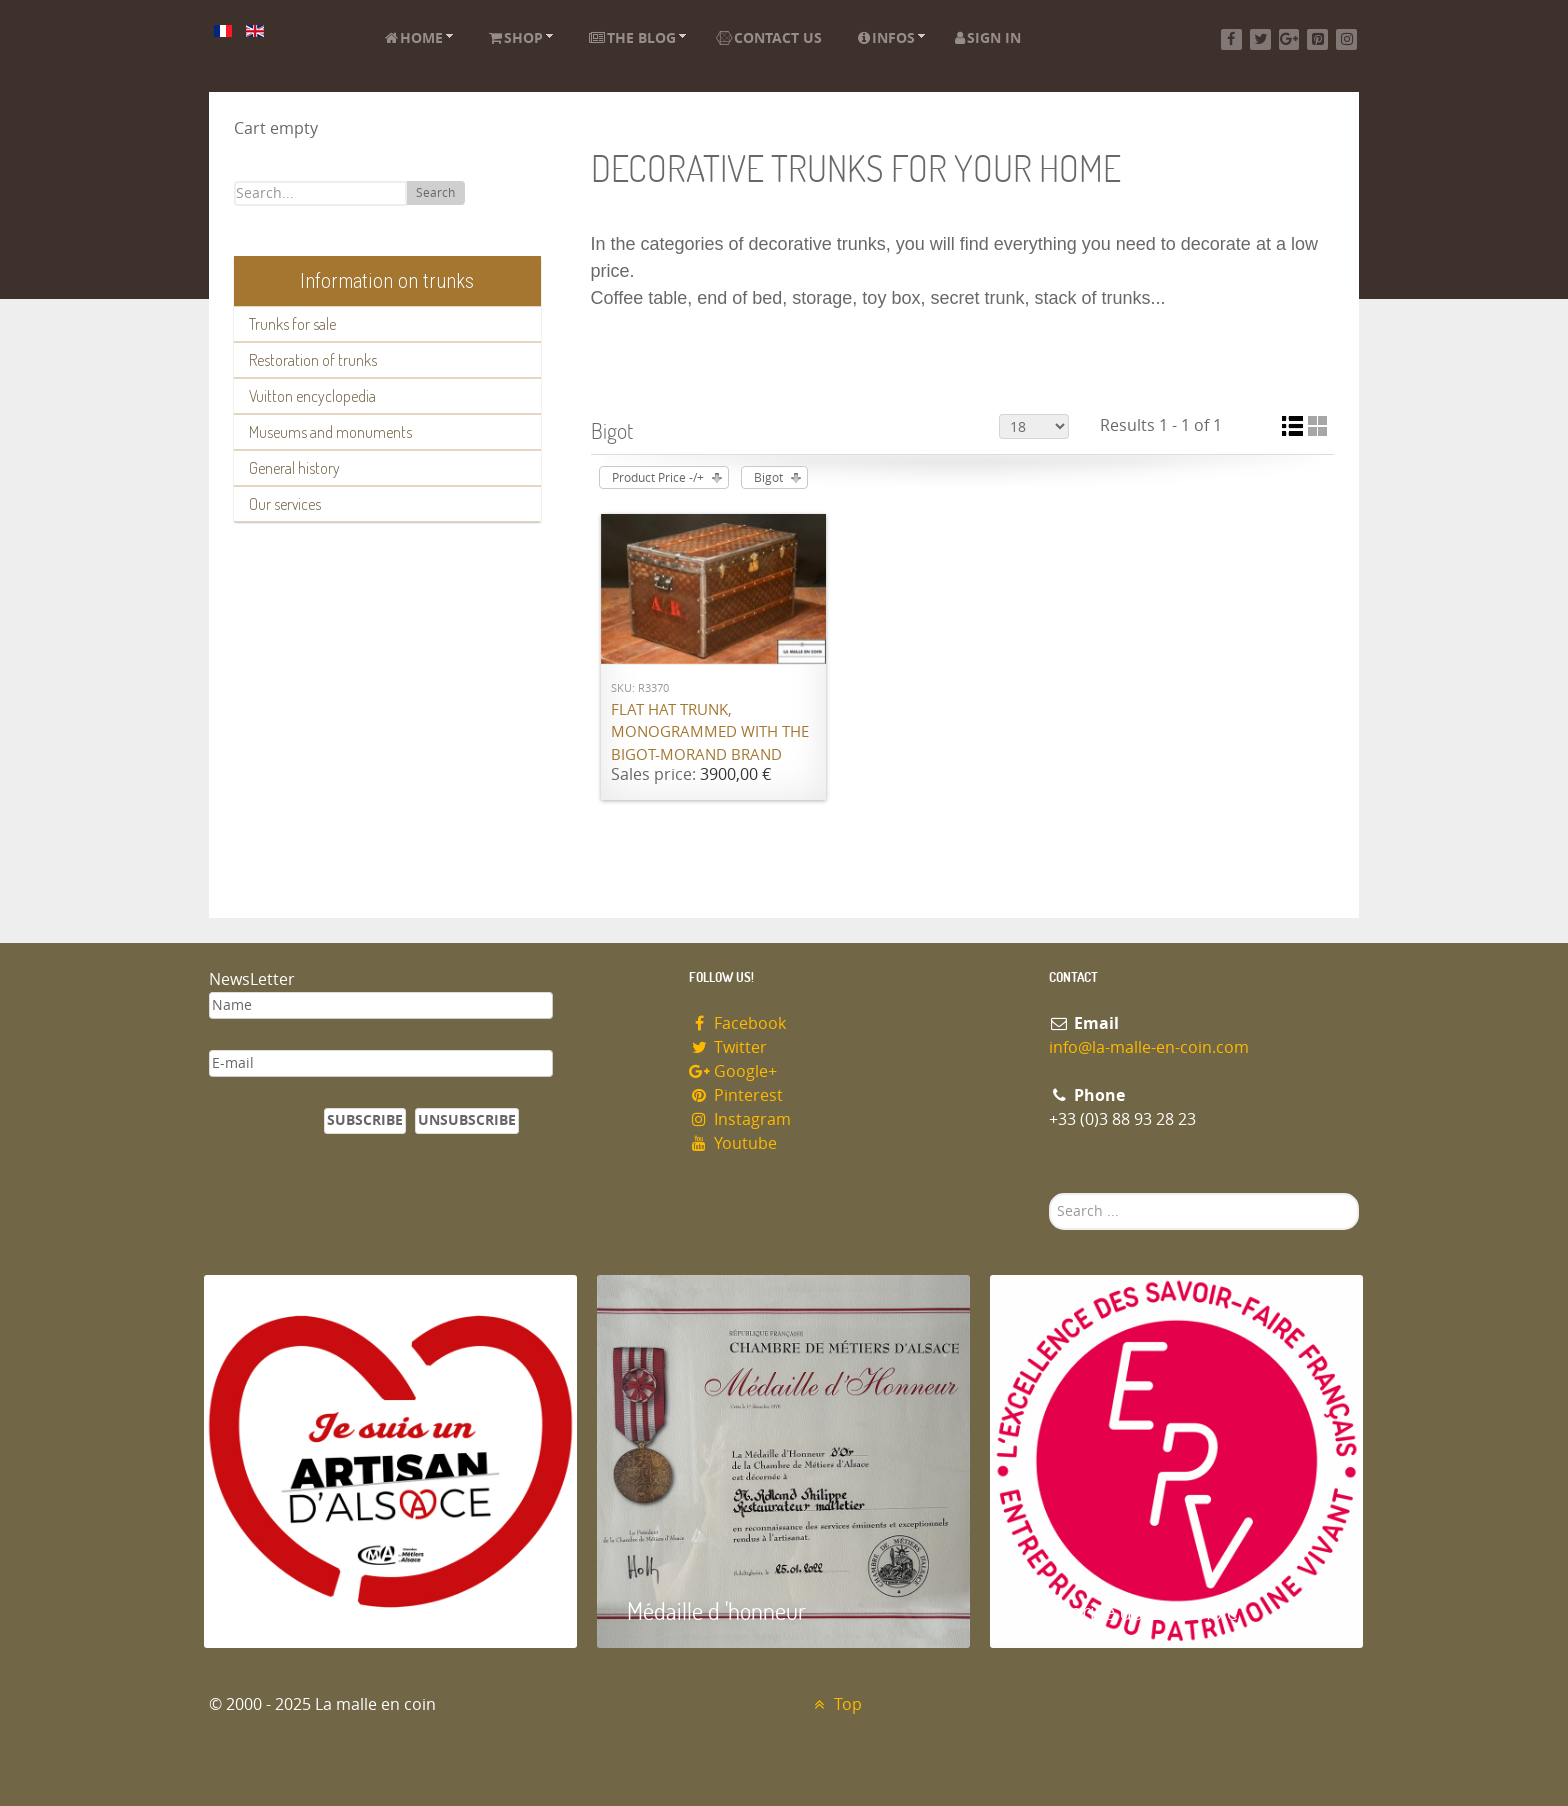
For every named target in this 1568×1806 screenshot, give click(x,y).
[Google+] (1289, 39)
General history (294, 468)
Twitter (728, 1047)
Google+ (733, 1071)
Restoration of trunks (313, 360)
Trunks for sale (292, 324)
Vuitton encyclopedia (312, 396)
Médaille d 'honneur (716, 1610)
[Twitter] (1260, 39)
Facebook (737, 1023)
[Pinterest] (1317, 39)
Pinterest (736, 1095)
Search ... (1049, 1193)
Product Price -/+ (658, 478)
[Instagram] (1346, 39)
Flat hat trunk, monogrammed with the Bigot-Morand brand (710, 732)
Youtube (733, 1143)
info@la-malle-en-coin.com (1149, 1047)
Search (435, 193)
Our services (285, 504)
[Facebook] (1231, 39)
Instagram (740, 1119)
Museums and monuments (330, 432)
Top (835, 1704)
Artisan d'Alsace (305, 1610)
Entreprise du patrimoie (1129, 1610)
